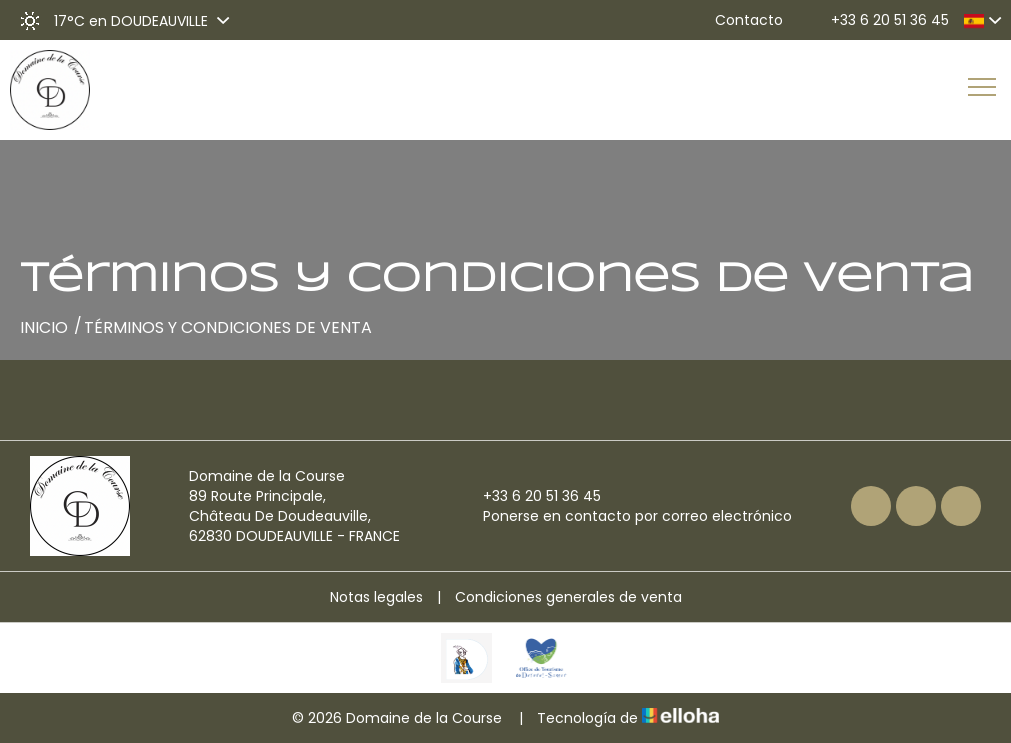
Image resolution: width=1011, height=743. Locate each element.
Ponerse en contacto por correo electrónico (626, 516)
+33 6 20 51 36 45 (530, 496)
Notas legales (376, 597)
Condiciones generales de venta (568, 597)
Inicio (44, 327)
